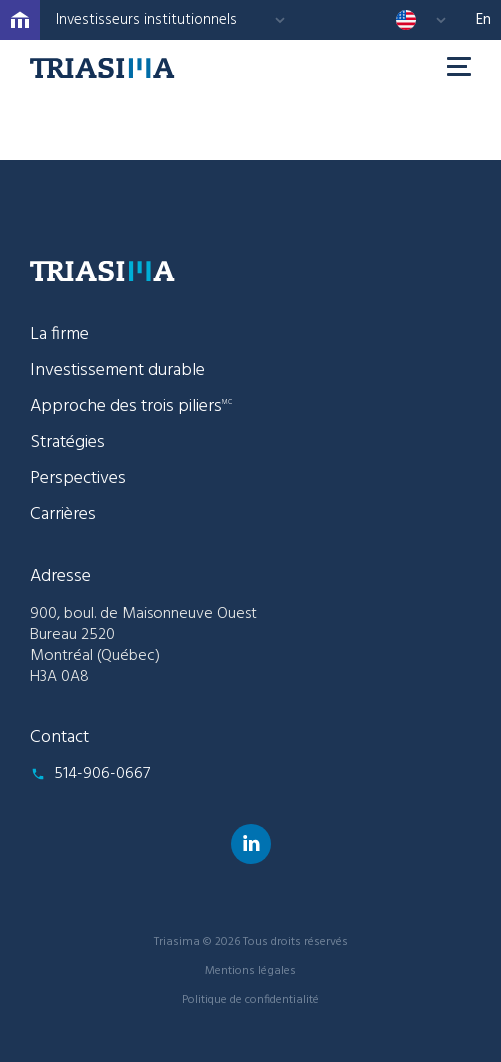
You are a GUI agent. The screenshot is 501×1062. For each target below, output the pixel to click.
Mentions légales (250, 971)
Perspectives (78, 478)
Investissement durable (117, 370)
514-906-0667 (102, 774)
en (483, 20)
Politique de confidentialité (250, 1000)
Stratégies (67, 442)
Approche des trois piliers (131, 406)
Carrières (63, 514)
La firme (59, 334)
